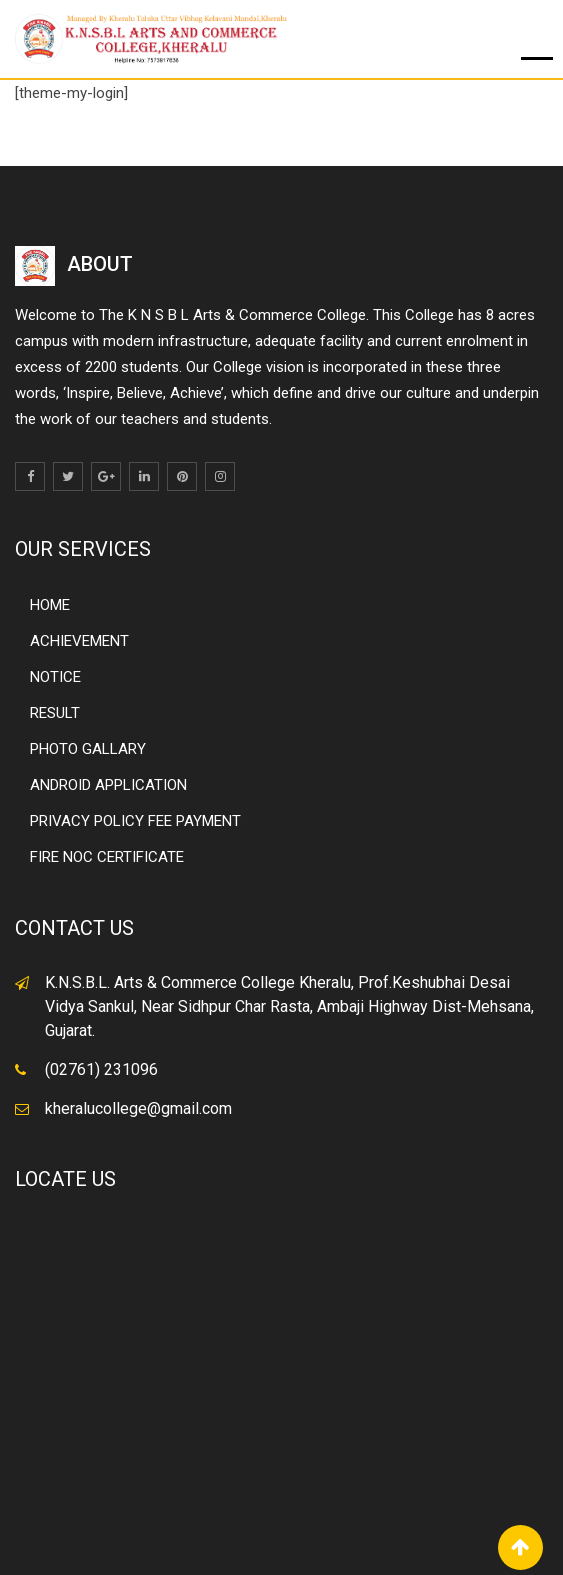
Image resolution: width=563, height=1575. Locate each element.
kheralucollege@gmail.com (138, 1108)
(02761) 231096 (101, 1069)
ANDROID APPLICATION (108, 785)
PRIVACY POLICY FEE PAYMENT (135, 821)
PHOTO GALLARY (88, 749)
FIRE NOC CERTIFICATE (107, 857)
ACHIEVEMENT (79, 641)
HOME (50, 605)
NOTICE (55, 677)
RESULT (55, 713)
